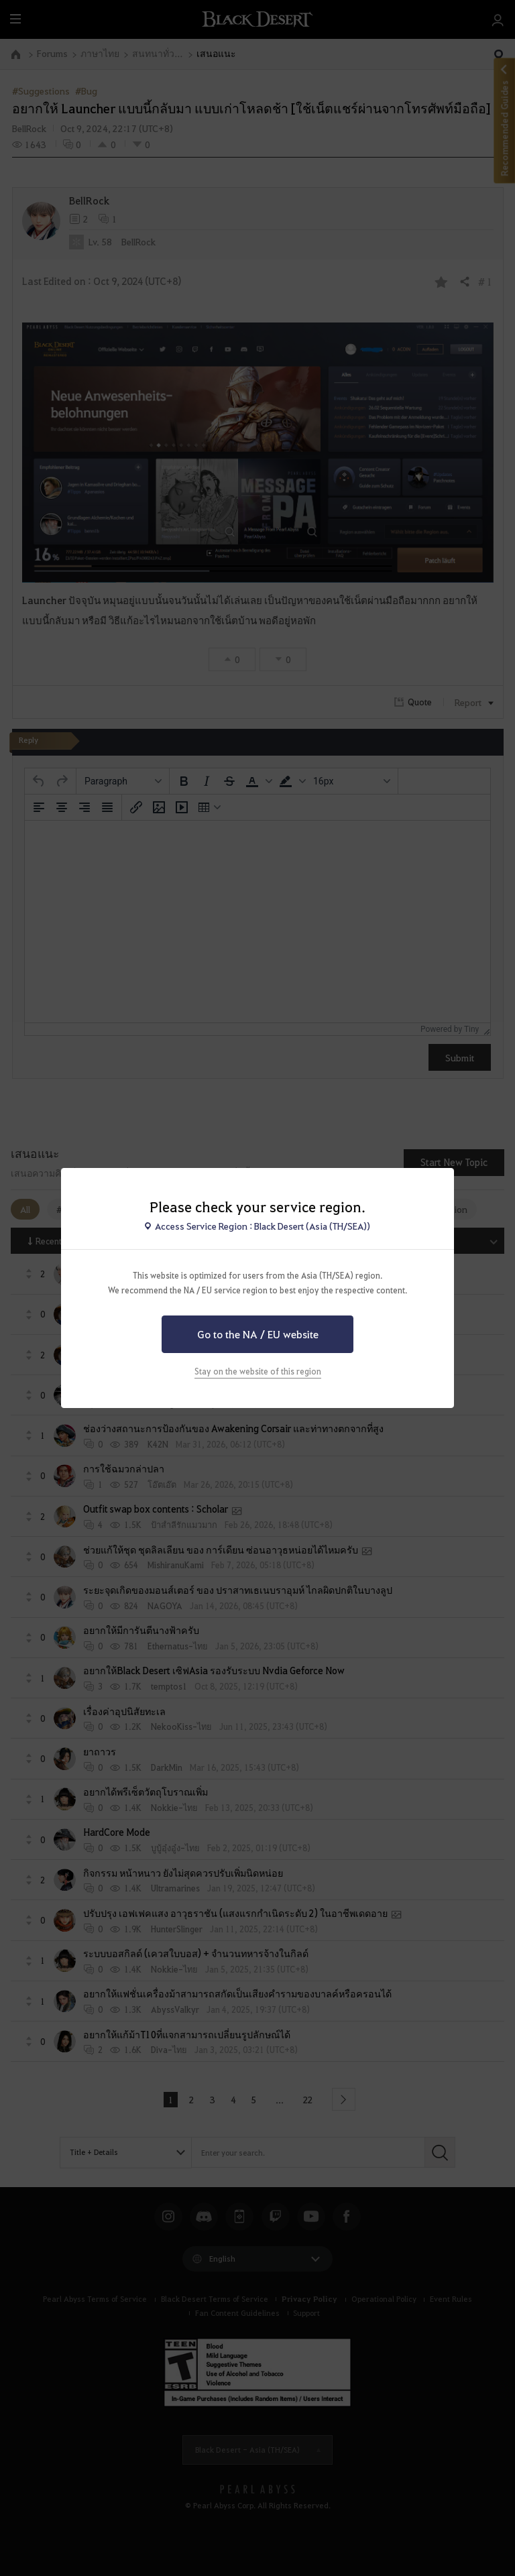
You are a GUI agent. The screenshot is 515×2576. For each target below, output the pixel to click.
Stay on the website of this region (257, 1371)
